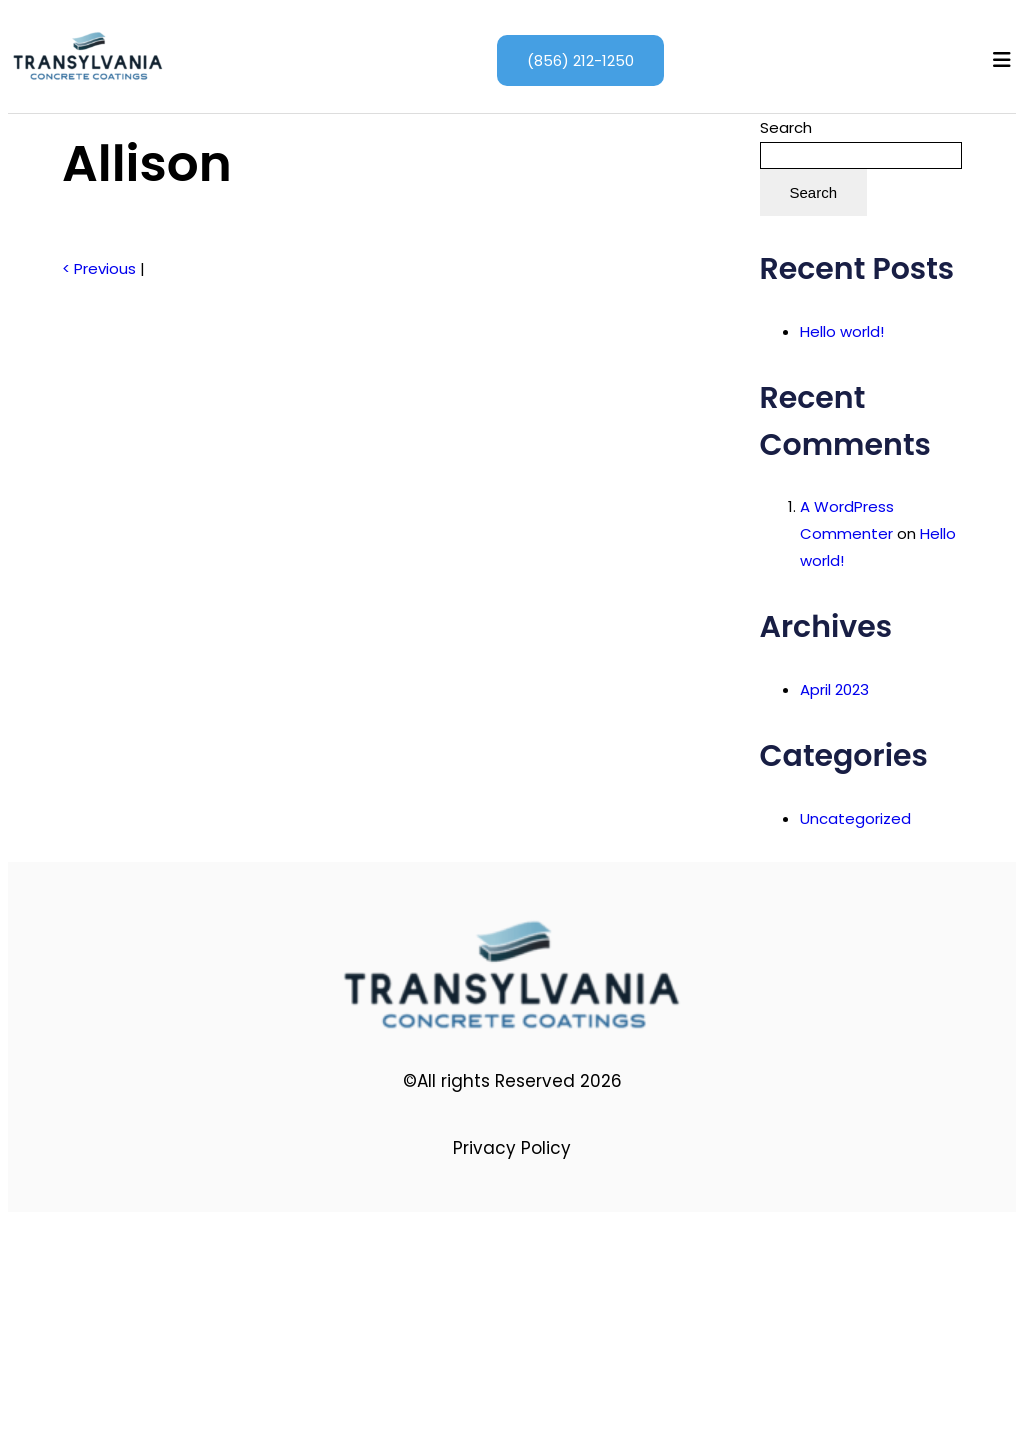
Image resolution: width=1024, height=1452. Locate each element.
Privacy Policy (512, 1148)
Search (786, 127)
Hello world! (842, 331)
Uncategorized (855, 818)
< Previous (99, 268)
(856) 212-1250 (580, 60)
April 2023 (834, 689)
